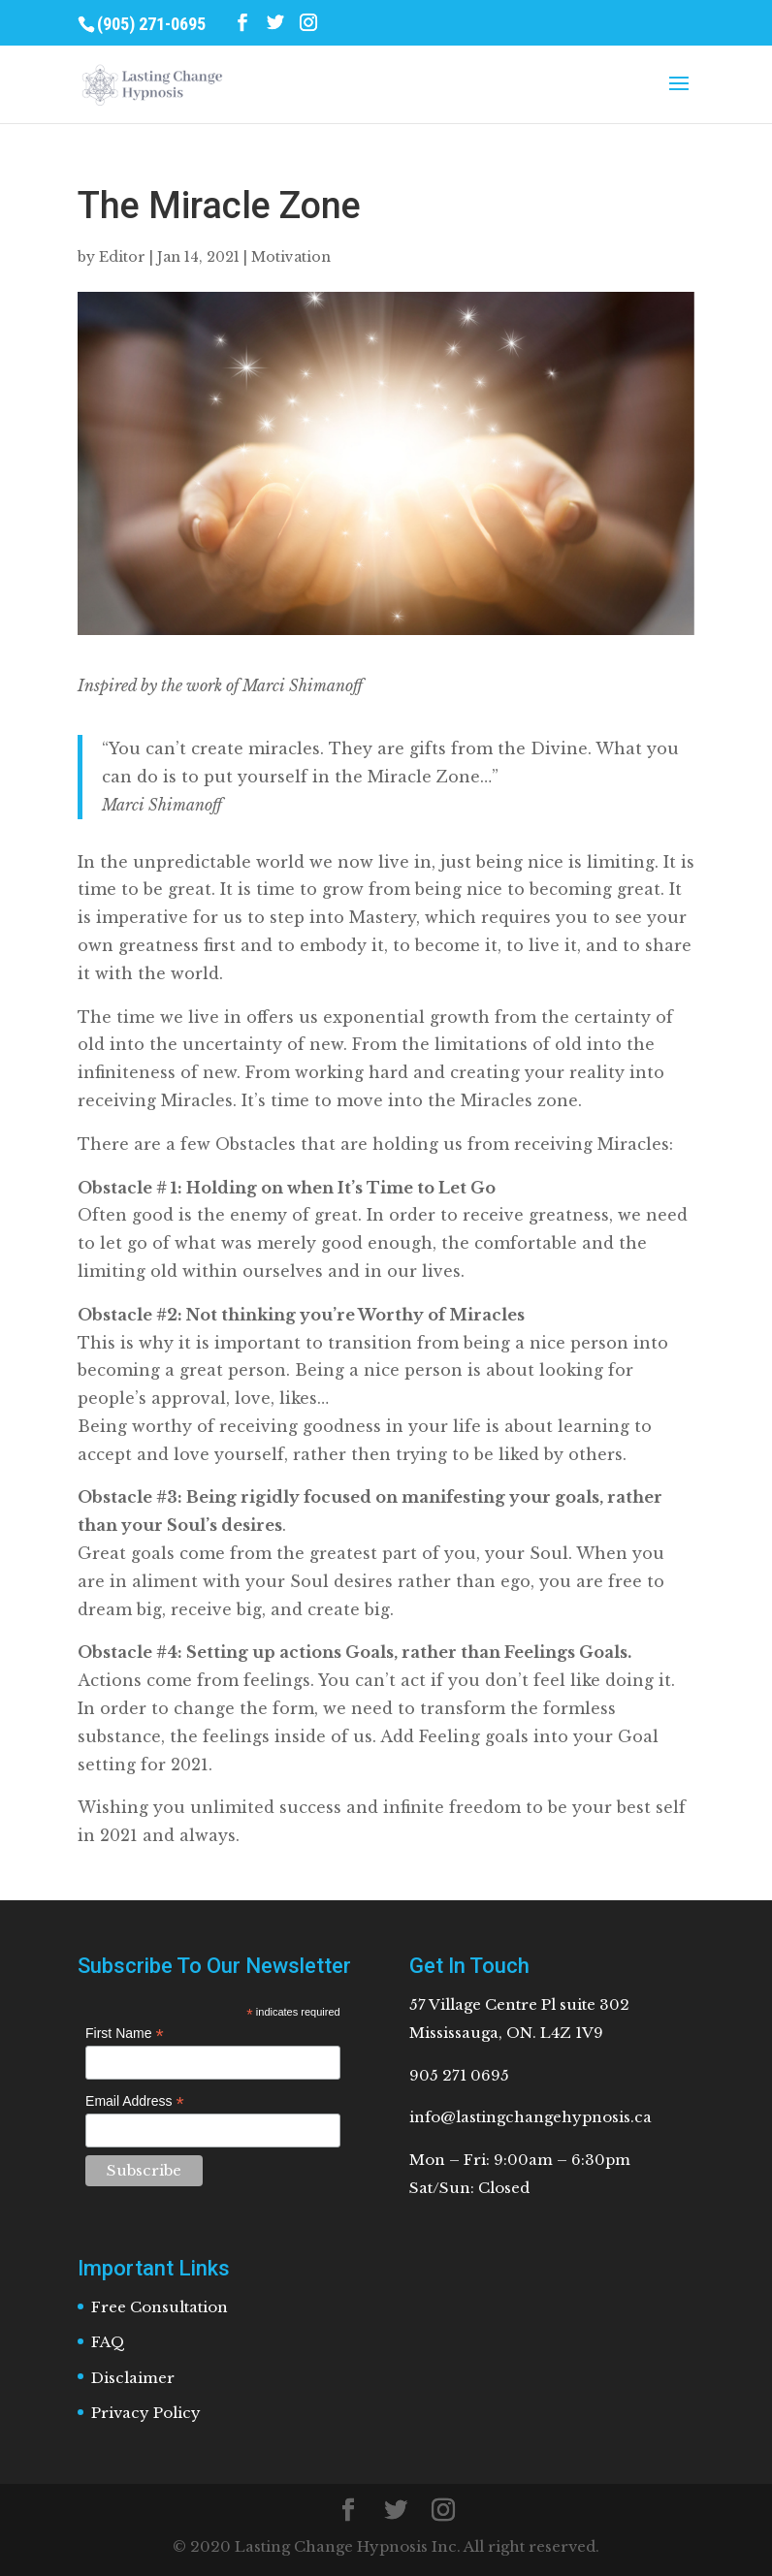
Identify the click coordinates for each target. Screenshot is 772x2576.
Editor (122, 257)
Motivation (291, 257)
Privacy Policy (146, 2412)
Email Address (134, 2101)
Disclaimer (133, 2378)
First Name (124, 2033)
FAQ (108, 2342)
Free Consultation (159, 2307)
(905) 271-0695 (151, 24)
